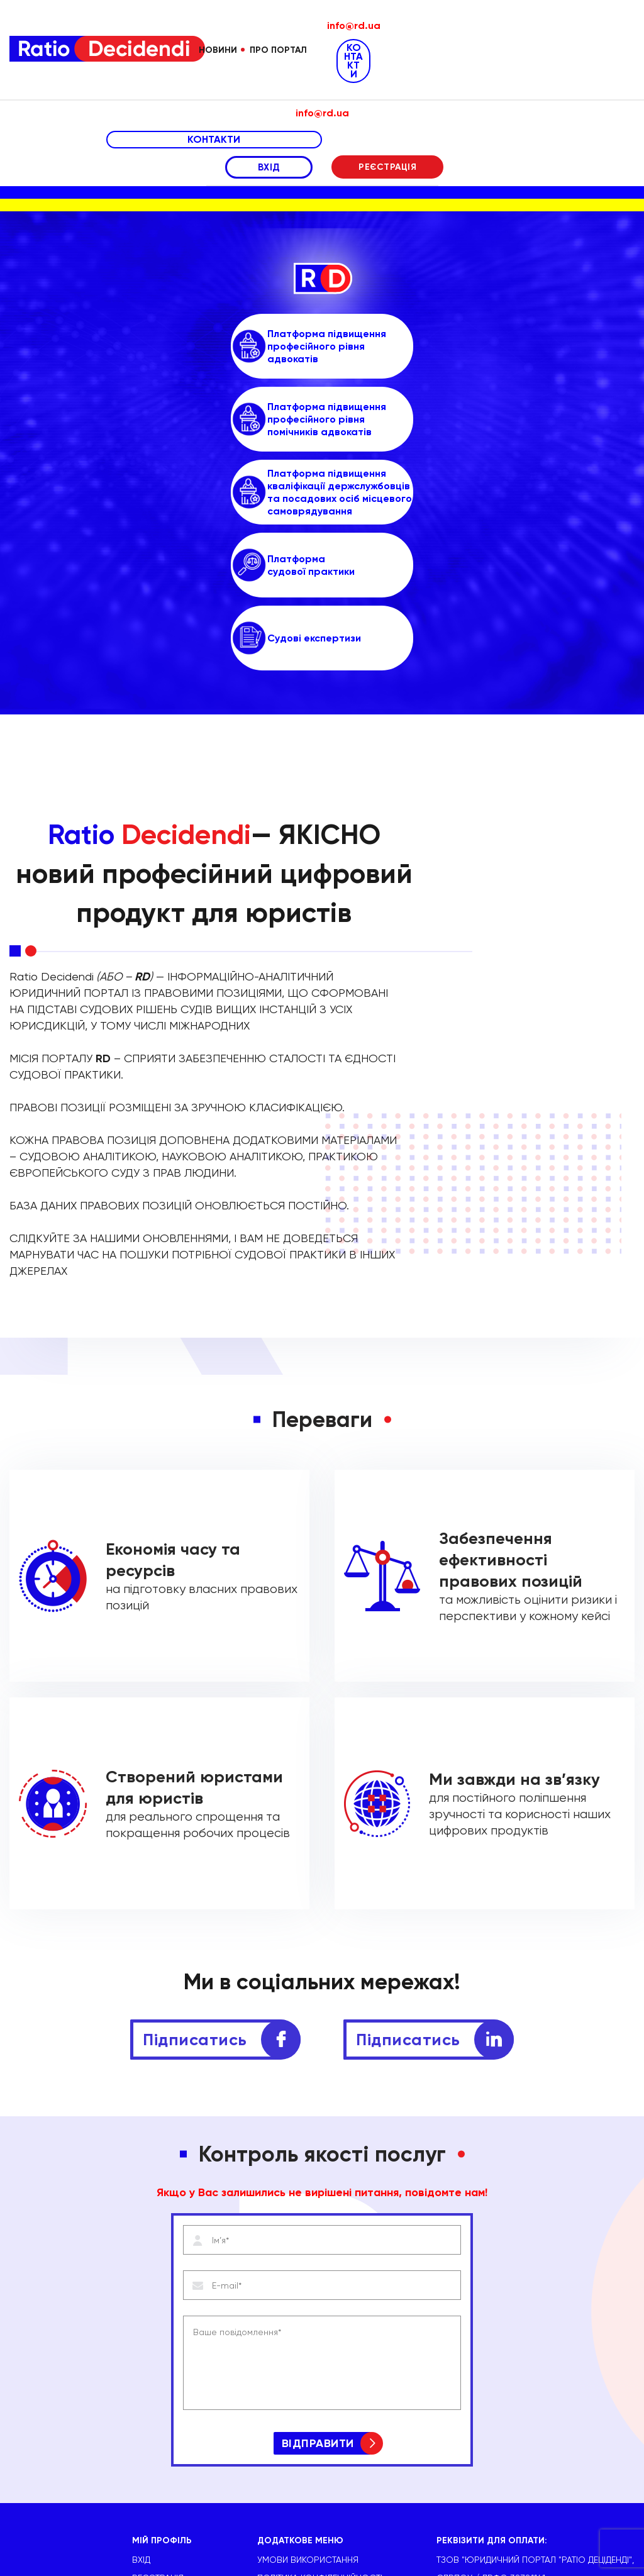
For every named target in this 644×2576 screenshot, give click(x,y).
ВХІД (269, 167)
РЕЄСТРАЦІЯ (387, 167)
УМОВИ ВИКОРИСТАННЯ (307, 2367)
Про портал (278, 50)
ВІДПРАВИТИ (318, 2251)
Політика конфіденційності (319, 2385)
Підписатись (195, 1847)
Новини (218, 50)
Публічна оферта (295, 2404)
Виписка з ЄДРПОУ (300, 2422)
